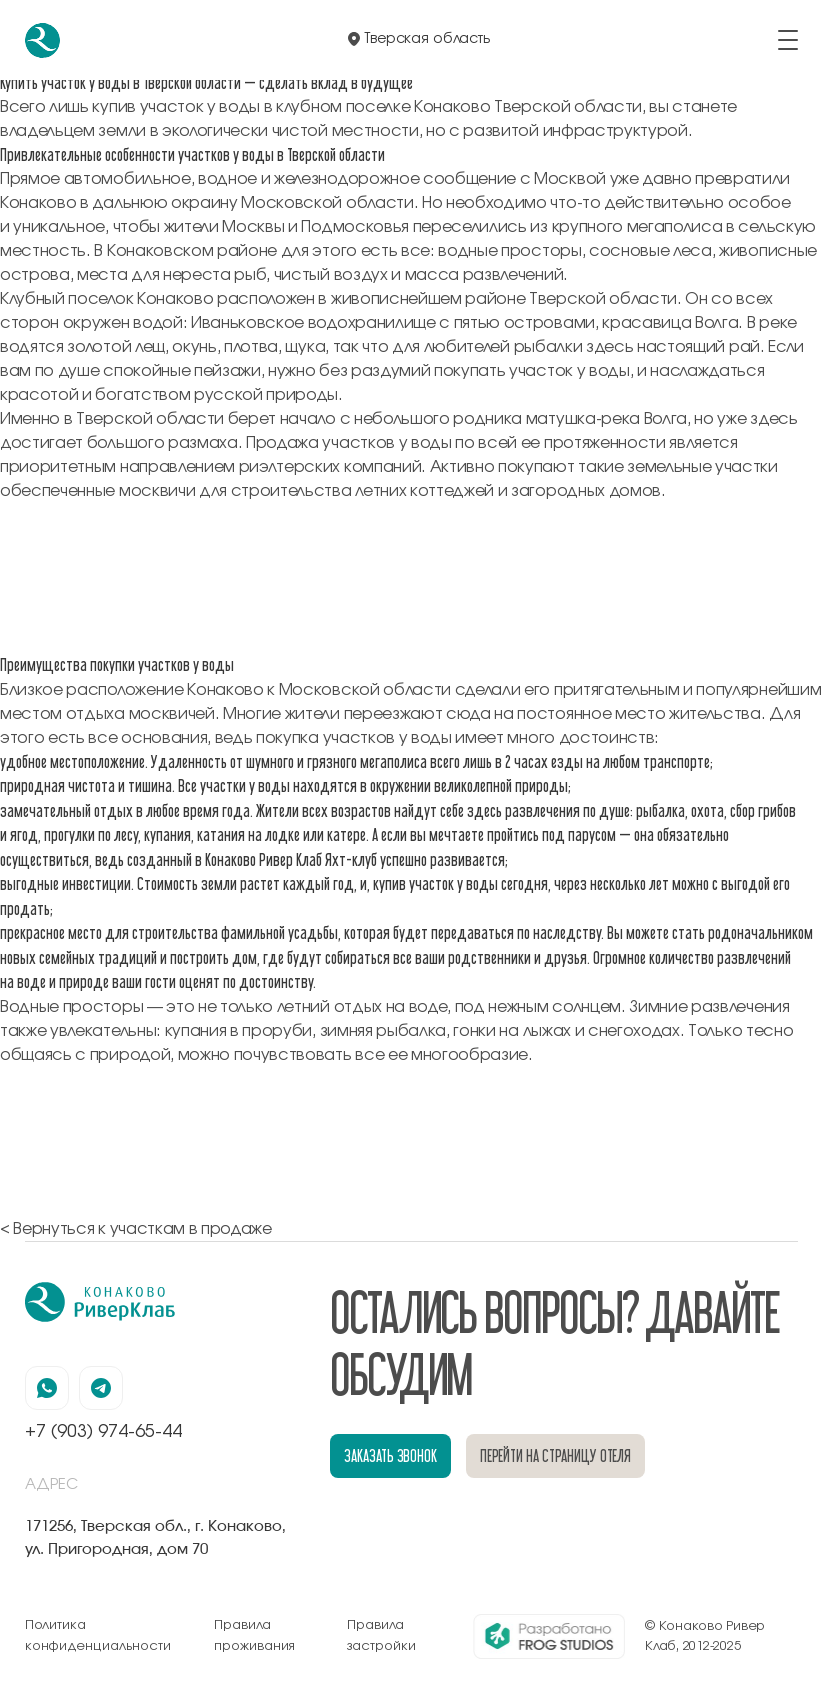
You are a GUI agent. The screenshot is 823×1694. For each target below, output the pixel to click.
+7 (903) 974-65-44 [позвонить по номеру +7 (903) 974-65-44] (103, 1432)
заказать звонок (390, 1455)
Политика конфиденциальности (98, 1635)
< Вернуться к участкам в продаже (136, 1229)
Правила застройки (381, 1635)
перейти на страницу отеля (556, 1455)
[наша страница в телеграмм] (101, 1388)
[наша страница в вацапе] (47, 1388)
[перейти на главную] (42, 40)
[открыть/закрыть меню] (788, 40)
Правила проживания (254, 1635)
